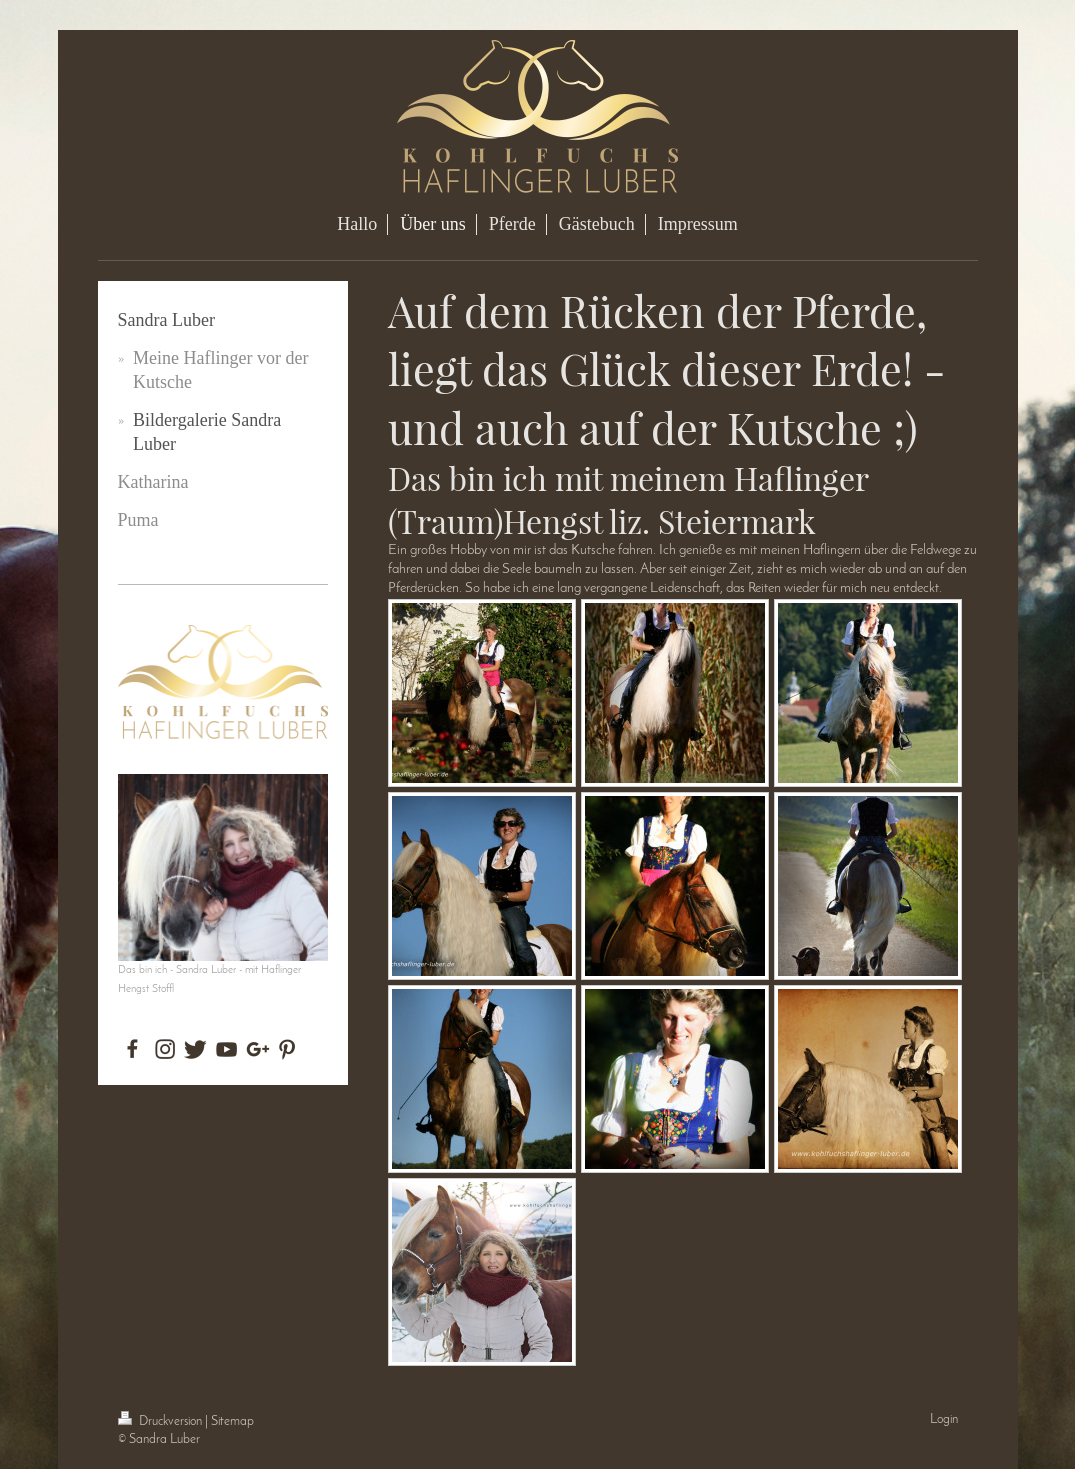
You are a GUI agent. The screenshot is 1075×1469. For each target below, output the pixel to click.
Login (944, 1419)
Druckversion (161, 1421)
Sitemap (232, 1421)
